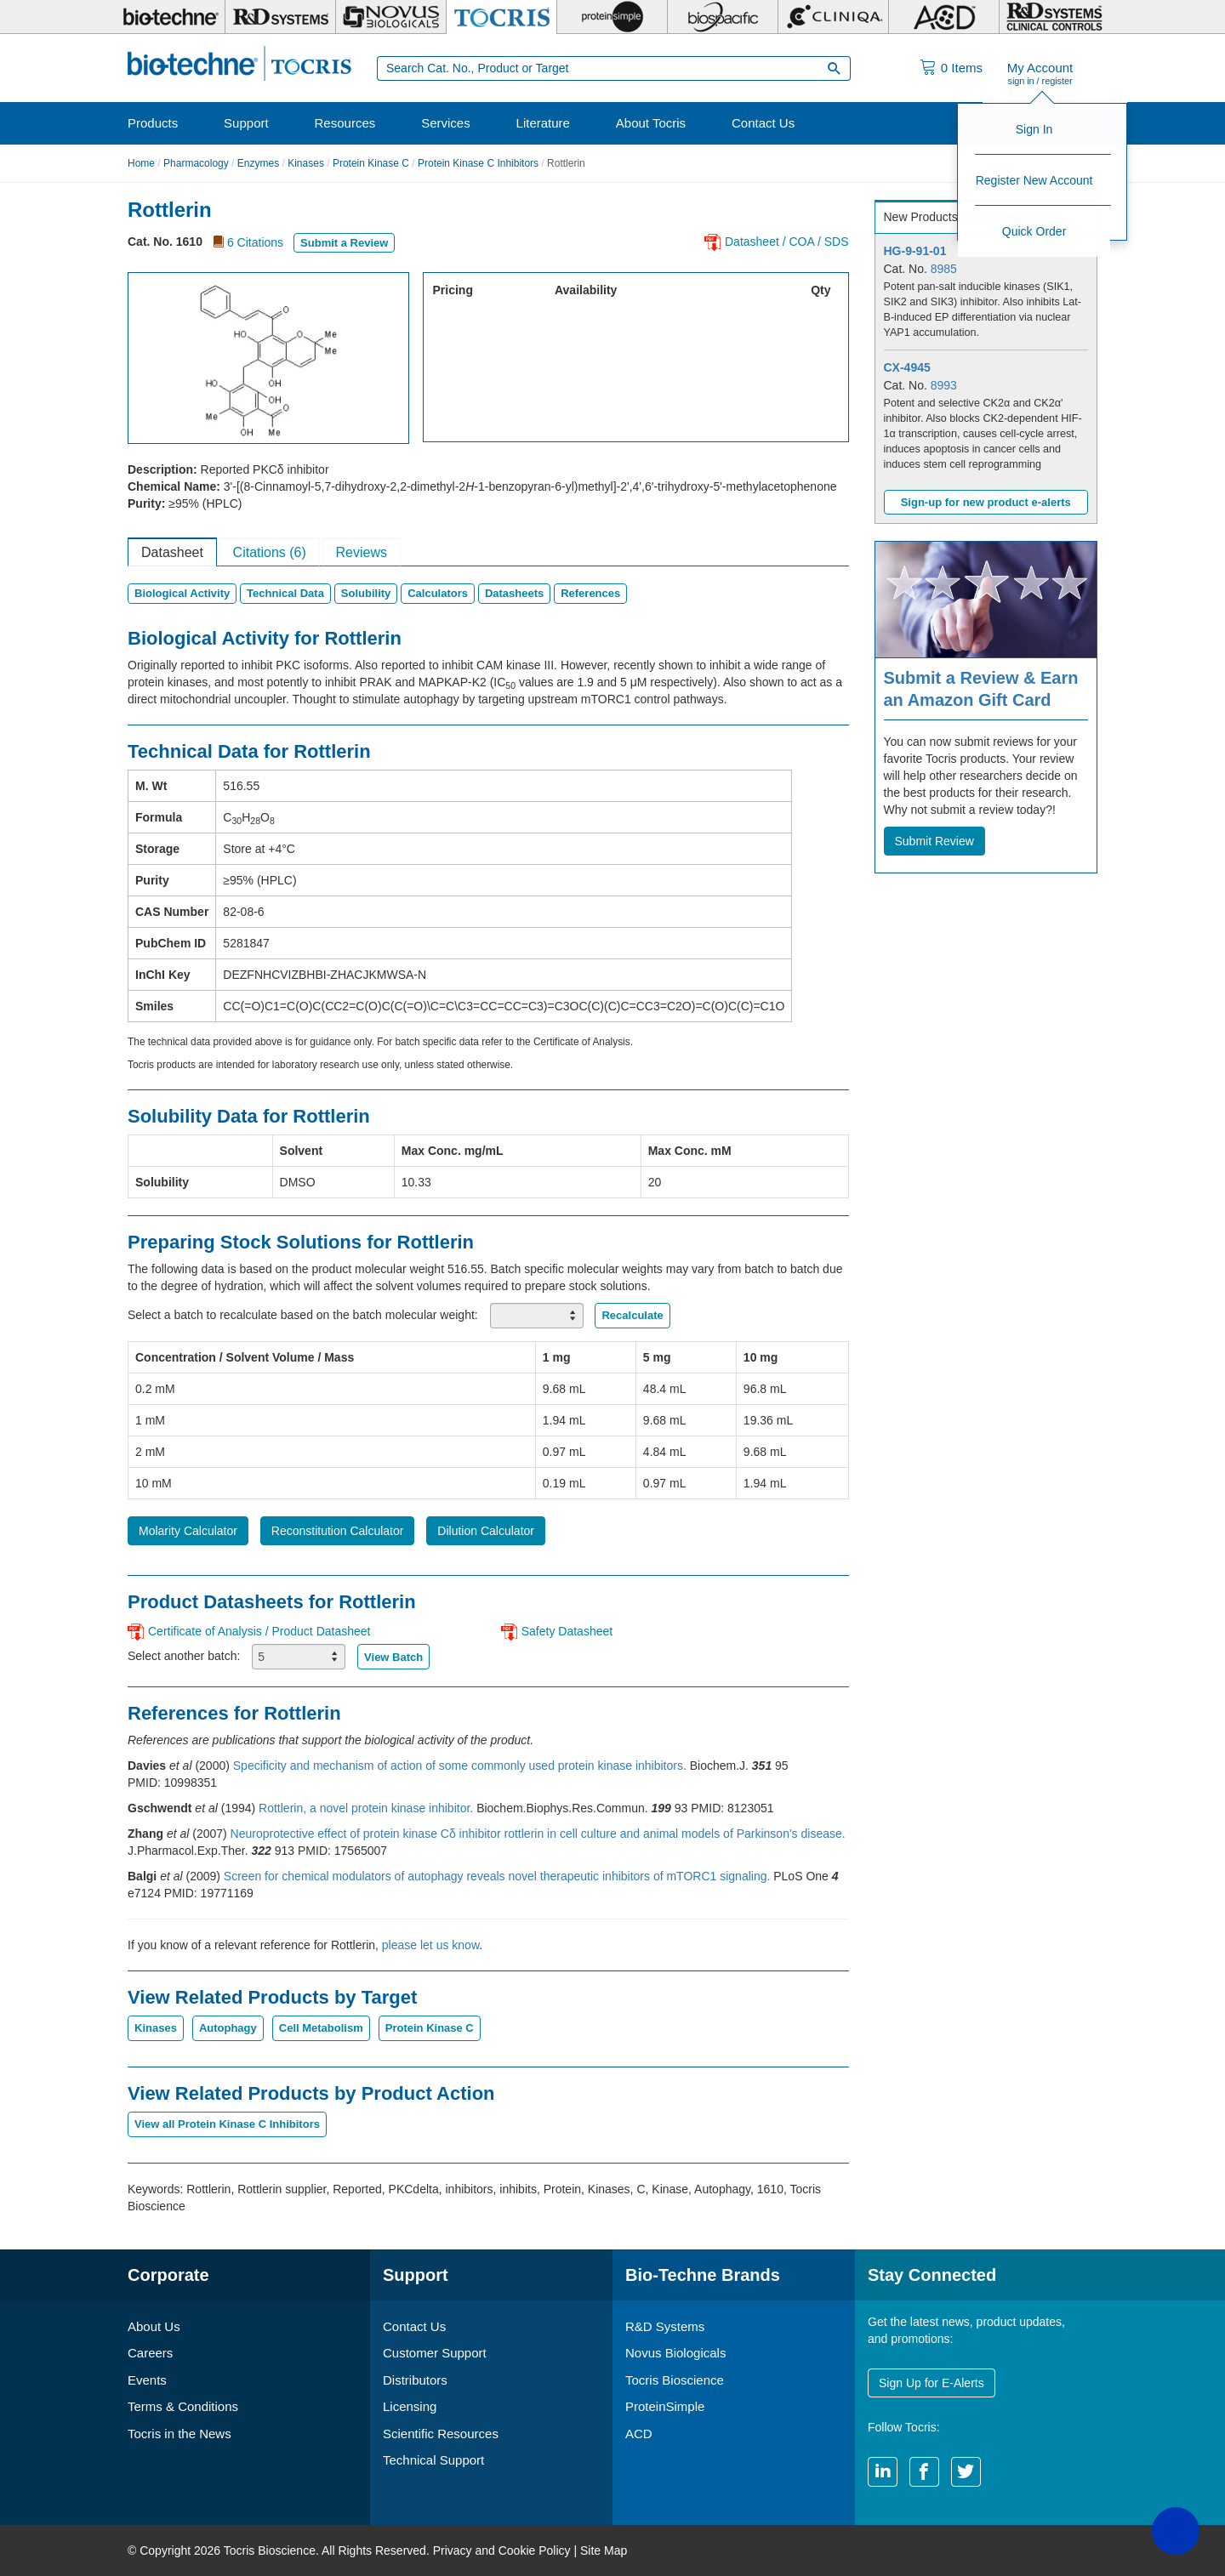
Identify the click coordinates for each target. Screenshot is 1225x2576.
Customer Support (435, 2353)
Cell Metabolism (321, 2028)
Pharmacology (196, 163)
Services (445, 123)
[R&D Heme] (1054, 17)
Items (962, 67)
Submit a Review (344, 242)
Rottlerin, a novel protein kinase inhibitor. (367, 1808)
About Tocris (651, 123)
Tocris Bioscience (674, 2380)
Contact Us (763, 123)
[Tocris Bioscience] (501, 17)
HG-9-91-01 (915, 251)
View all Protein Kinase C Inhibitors (227, 2124)
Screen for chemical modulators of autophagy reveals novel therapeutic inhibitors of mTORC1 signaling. (498, 1876)
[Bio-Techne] (170, 17)
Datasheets (514, 593)
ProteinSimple (664, 2406)
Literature (543, 123)
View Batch (393, 1657)
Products (153, 123)
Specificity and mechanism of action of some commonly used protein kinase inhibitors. (461, 1765)
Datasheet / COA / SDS (787, 241)
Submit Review (934, 841)
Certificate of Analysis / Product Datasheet (259, 1631)
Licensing (409, 2406)
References (590, 593)
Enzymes (258, 163)
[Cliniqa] (833, 17)
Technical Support (433, 2460)
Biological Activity (182, 593)
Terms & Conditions (183, 2406)
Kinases (306, 163)
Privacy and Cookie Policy (502, 2550)
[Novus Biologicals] (391, 17)
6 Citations (255, 242)
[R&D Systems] (280, 17)
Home (141, 163)
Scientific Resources (441, 2433)
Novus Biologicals (675, 2353)
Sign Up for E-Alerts (931, 2383)
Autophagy (228, 2028)
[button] (1175, 2531)
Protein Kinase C (371, 163)
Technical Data (285, 593)
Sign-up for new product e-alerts (986, 502)
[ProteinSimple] (612, 17)
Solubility (366, 593)
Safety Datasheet (566, 1631)
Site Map (603, 2550)
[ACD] (944, 17)
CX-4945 (907, 367)
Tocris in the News (179, 2433)
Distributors (415, 2380)
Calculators (437, 593)
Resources (345, 123)
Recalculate (632, 1315)
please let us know (430, 1945)
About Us (154, 2326)
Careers (150, 2353)
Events (147, 2380)
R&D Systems (664, 2326)
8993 (944, 385)
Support (246, 123)
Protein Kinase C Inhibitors (478, 163)
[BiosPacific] (723, 17)
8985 (944, 269)
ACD (638, 2433)
